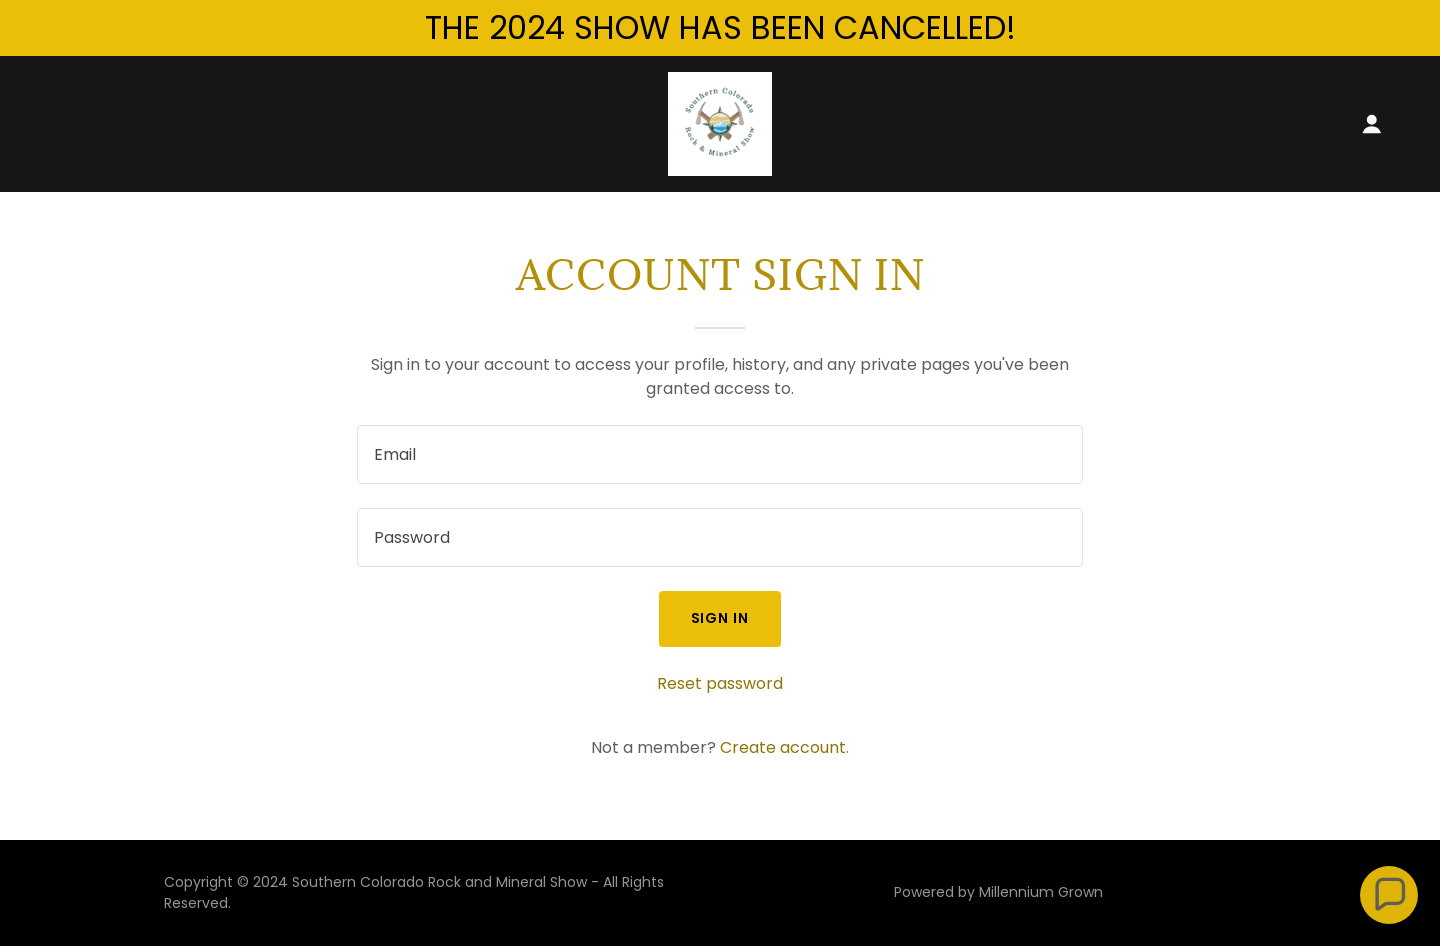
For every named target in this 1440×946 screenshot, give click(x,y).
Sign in (720, 618)
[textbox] (719, 454)
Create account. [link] (784, 747)
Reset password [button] (720, 683)
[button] (1372, 124)
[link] (720, 122)
